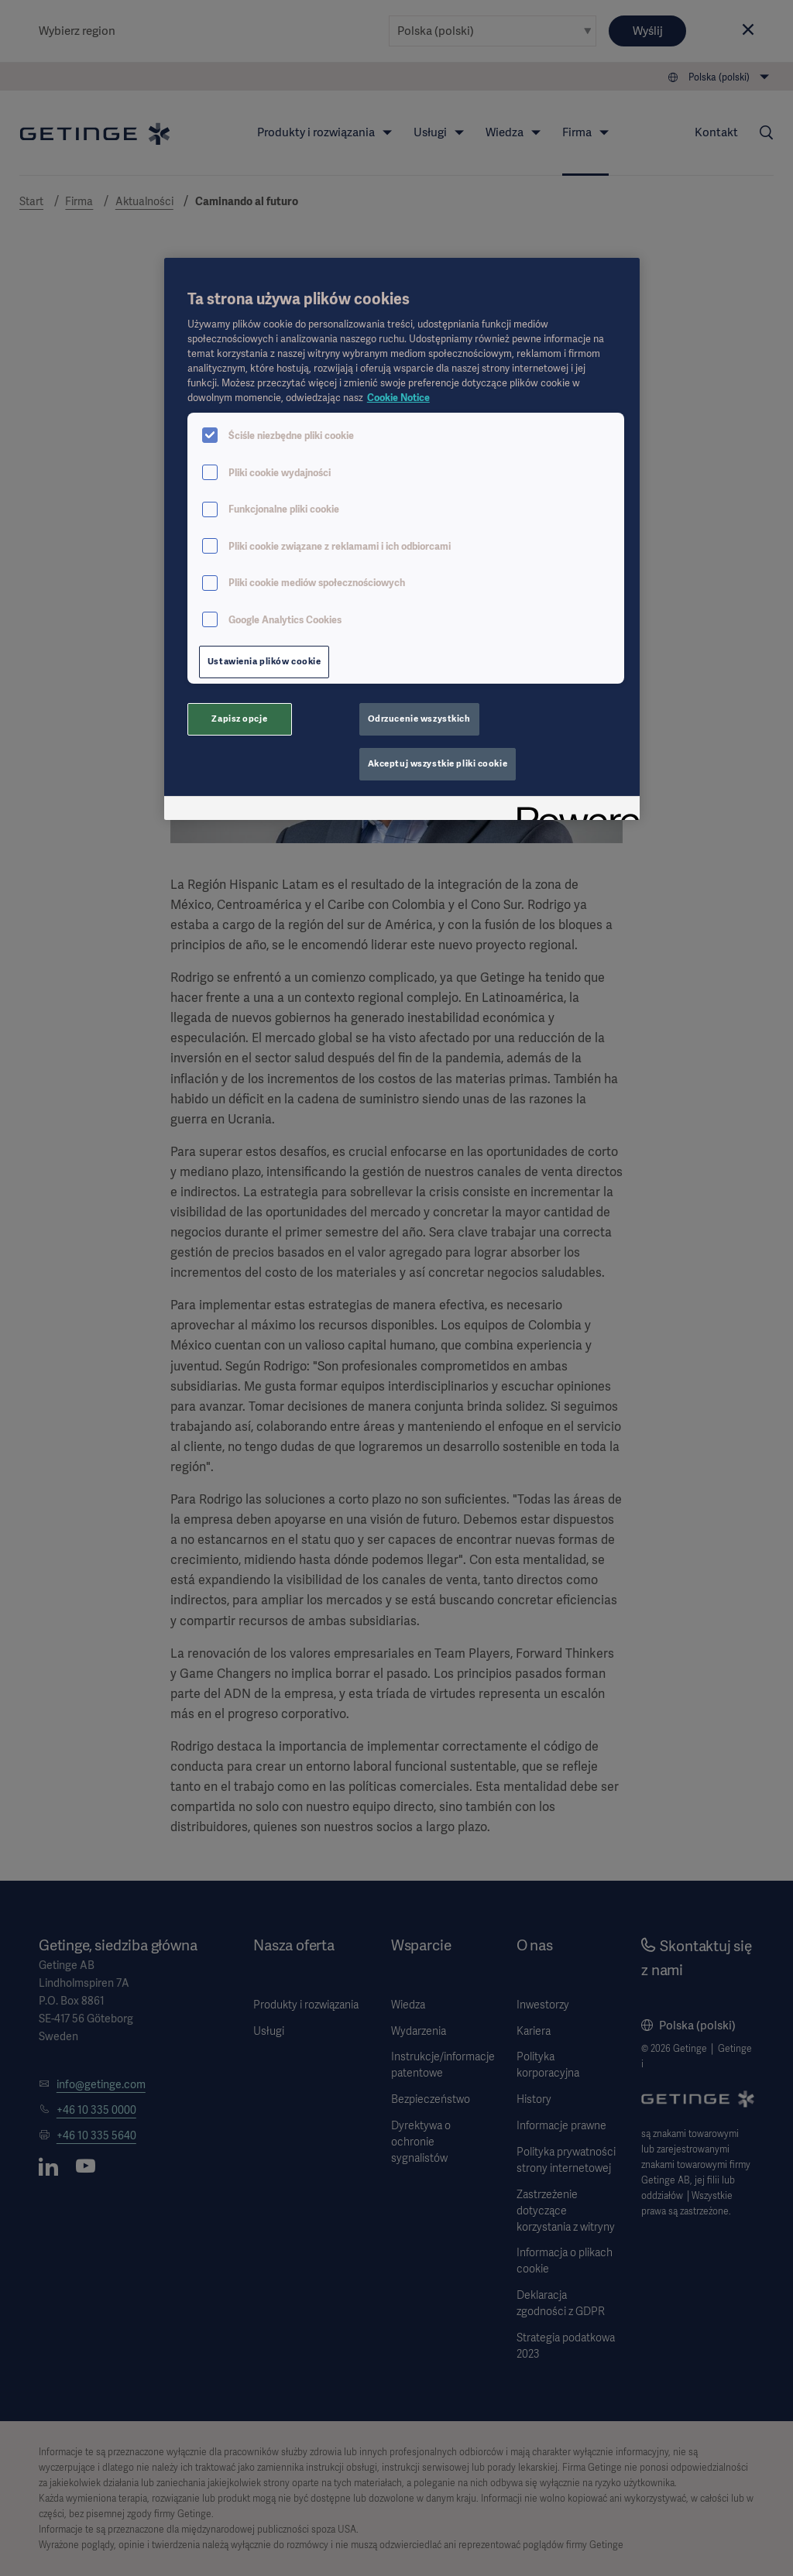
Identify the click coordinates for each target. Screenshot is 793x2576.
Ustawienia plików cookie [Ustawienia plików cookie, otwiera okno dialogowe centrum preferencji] (264, 661)
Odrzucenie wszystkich (419, 718)
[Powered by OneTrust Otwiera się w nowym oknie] (573, 810)
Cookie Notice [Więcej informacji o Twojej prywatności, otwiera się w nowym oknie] (398, 397)
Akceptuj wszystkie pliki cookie (438, 763)
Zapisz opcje (239, 718)
